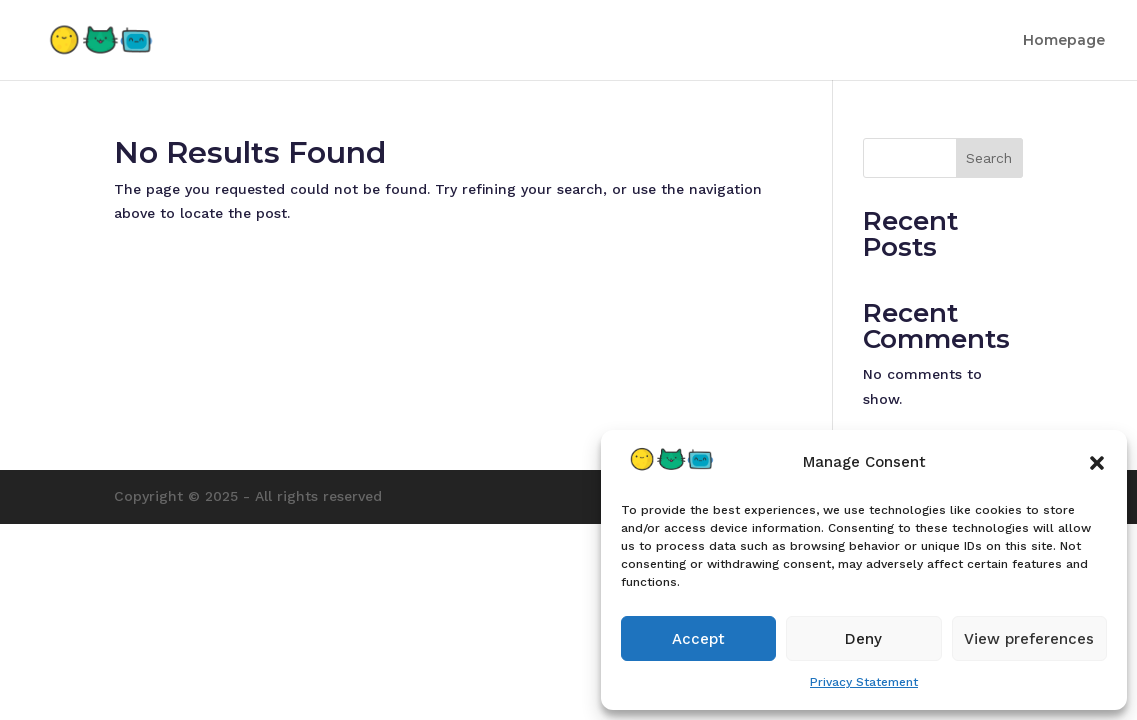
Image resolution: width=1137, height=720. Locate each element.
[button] (1097, 463)
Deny (863, 639)
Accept (698, 639)
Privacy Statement (864, 682)
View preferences (1029, 639)
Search (989, 158)
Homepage (1064, 41)
